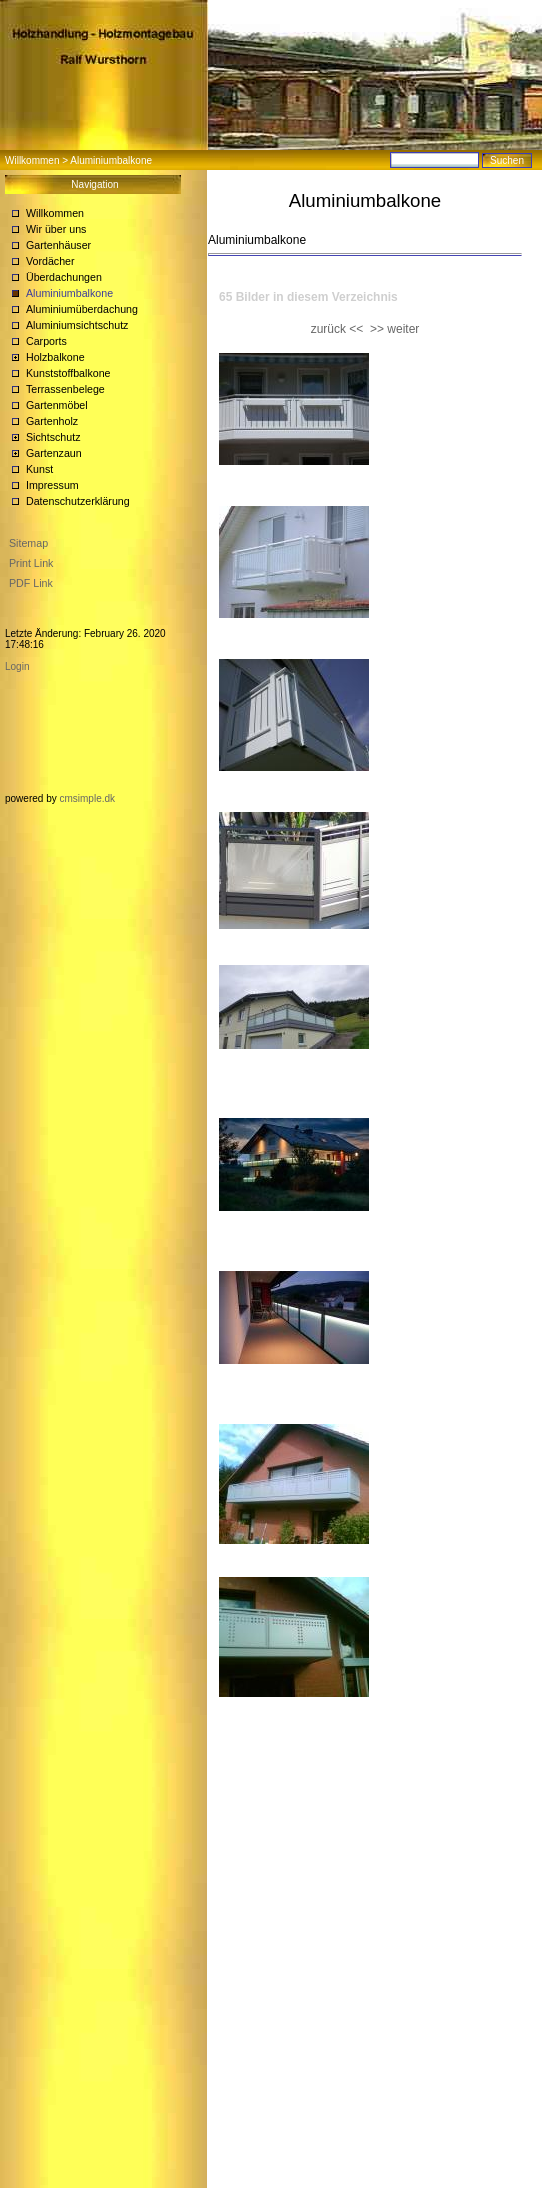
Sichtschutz (53, 437)
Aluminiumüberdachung (82, 309)
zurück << (337, 329)
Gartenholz (52, 421)
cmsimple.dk (87, 798)
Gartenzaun (54, 453)
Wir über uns (56, 229)
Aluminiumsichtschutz (77, 325)
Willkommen (32, 160)
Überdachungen (64, 277)
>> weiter (394, 329)
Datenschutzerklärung (78, 501)
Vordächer (50, 261)
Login (17, 666)
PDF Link (31, 583)
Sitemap (28, 543)
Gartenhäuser (58, 245)
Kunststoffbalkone (68, 373)
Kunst (39, 469)
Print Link (31, 563)
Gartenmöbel (57, 405)
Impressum (52, 485)
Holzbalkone (55, 357)
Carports (46, 341)
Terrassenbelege (65, 389)
